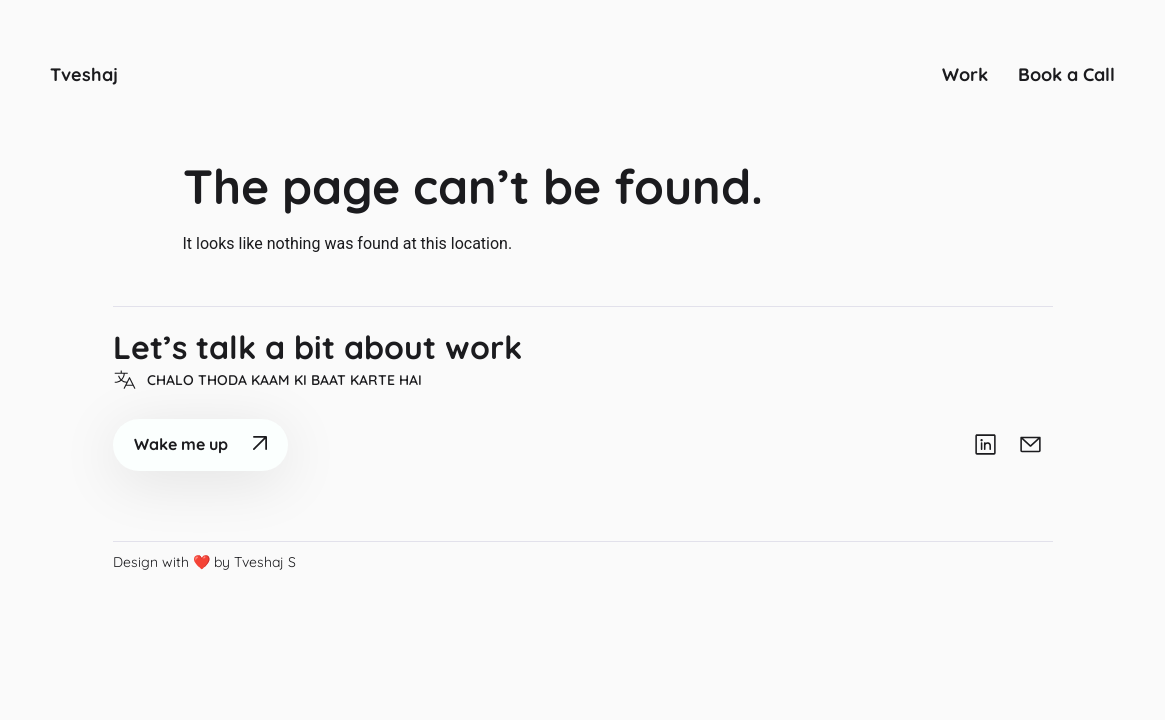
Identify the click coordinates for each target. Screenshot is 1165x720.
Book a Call (1066, 74)
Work (965, 74)
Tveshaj (84, 74)
